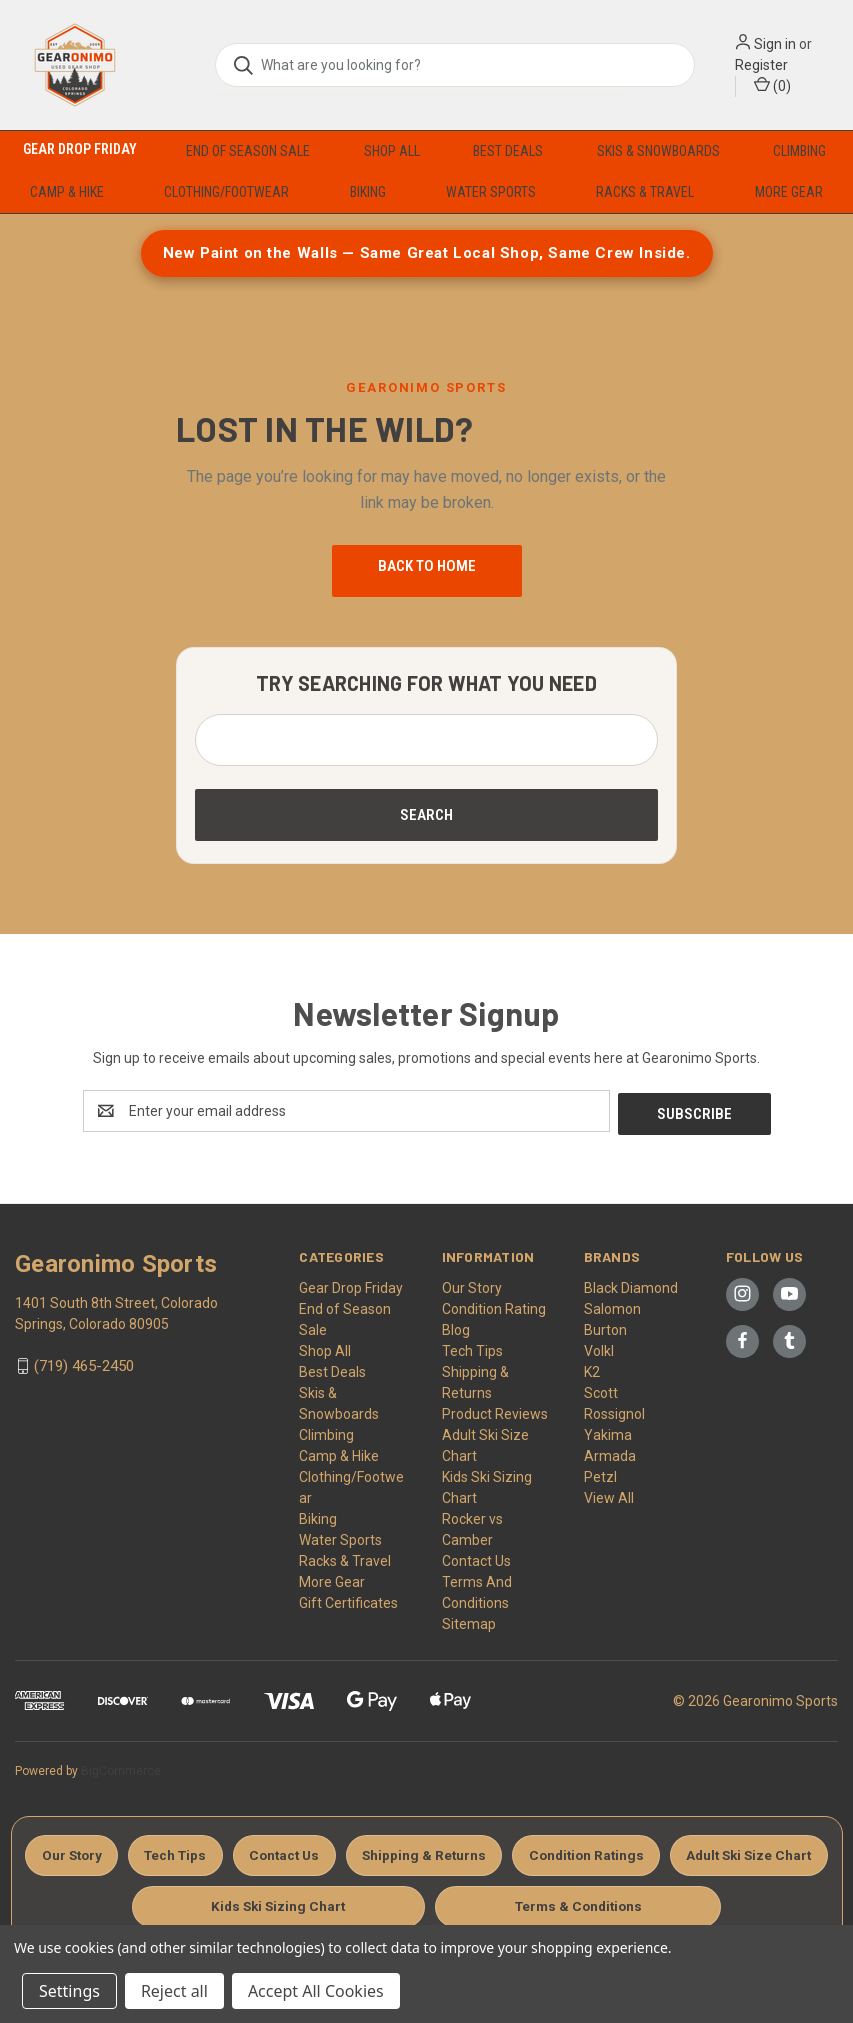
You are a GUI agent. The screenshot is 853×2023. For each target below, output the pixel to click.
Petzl (600, 1474)
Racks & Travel (645, 192)
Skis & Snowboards (658, 151)
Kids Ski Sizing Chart (425, 1904)
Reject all (174, 1991)
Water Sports (491, 192)
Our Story (472, 1285)
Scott (601, 1390)
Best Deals (508, 151)
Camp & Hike (67, 192)
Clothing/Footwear (226, 192)
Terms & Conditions (606, 1904)
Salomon (612, 1306)
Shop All (392, 151)
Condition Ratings (679, 1852)
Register (761, 65)
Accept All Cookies (316, 1991)
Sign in (775, 44)
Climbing (799, 151)
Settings (69, 1991)
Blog (456, 1327)
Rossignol (614, 1411)
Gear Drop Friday (80, 149)
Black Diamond (631, 1285)
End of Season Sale (248, 151)
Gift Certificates (348, 1600)
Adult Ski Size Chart (246, 1904)
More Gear (789, 192)
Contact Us (476, 1558)
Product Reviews (495, 1411)
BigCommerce (121, 1768)
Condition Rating (494, 1306)
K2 (592, 1369)
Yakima (608, 1432)
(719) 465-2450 (84, 1363)
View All (609, 1495)
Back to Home (427, 566)
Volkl (599, 1348)
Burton (605, 1327)
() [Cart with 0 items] (772, 85)
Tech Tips (472, 1348)
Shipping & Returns (512, 1852)
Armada (610, 1453)
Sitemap (469, 1621)
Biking (368, 192)
